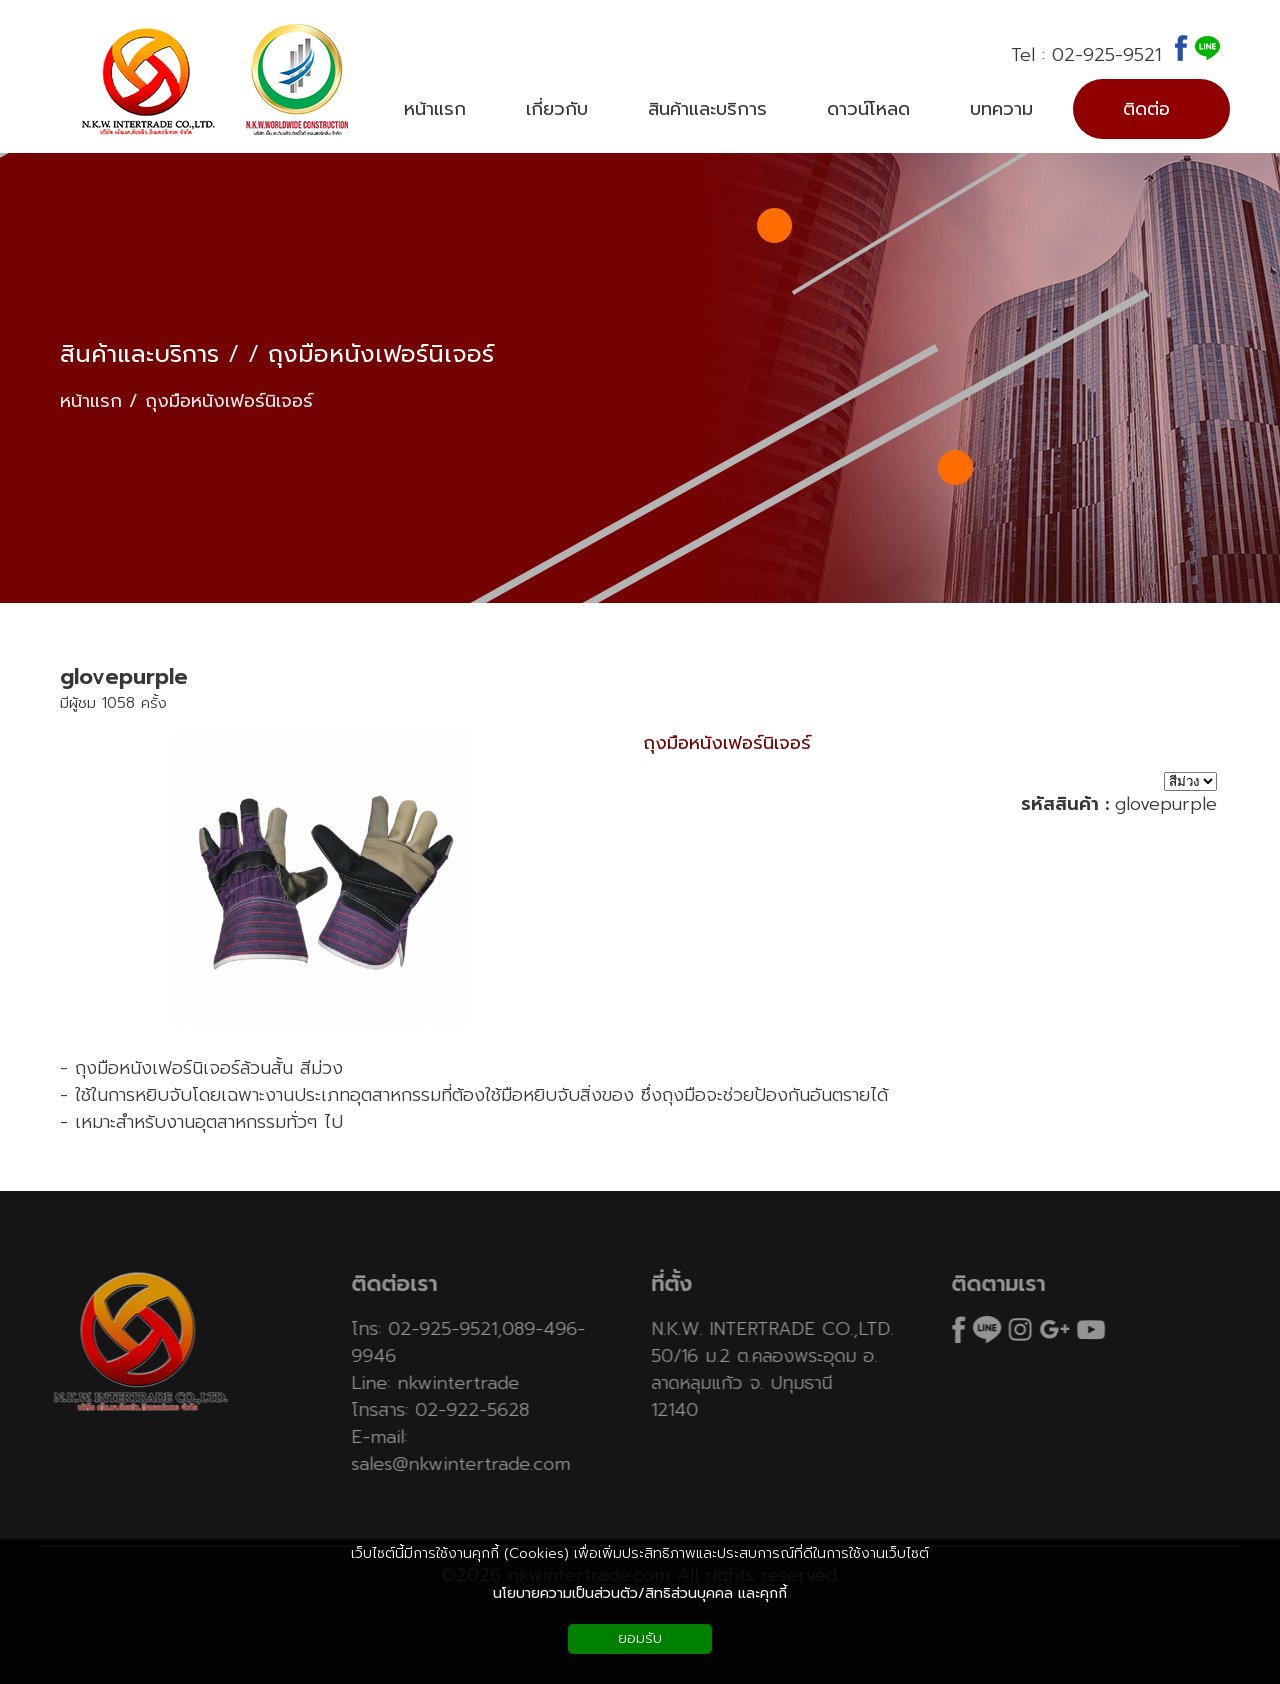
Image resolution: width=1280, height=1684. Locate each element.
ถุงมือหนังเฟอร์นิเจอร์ (381, 354)
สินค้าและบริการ (139, 354)
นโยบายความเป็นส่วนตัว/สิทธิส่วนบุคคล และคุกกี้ (640, 1593)
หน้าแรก (91, 401)
